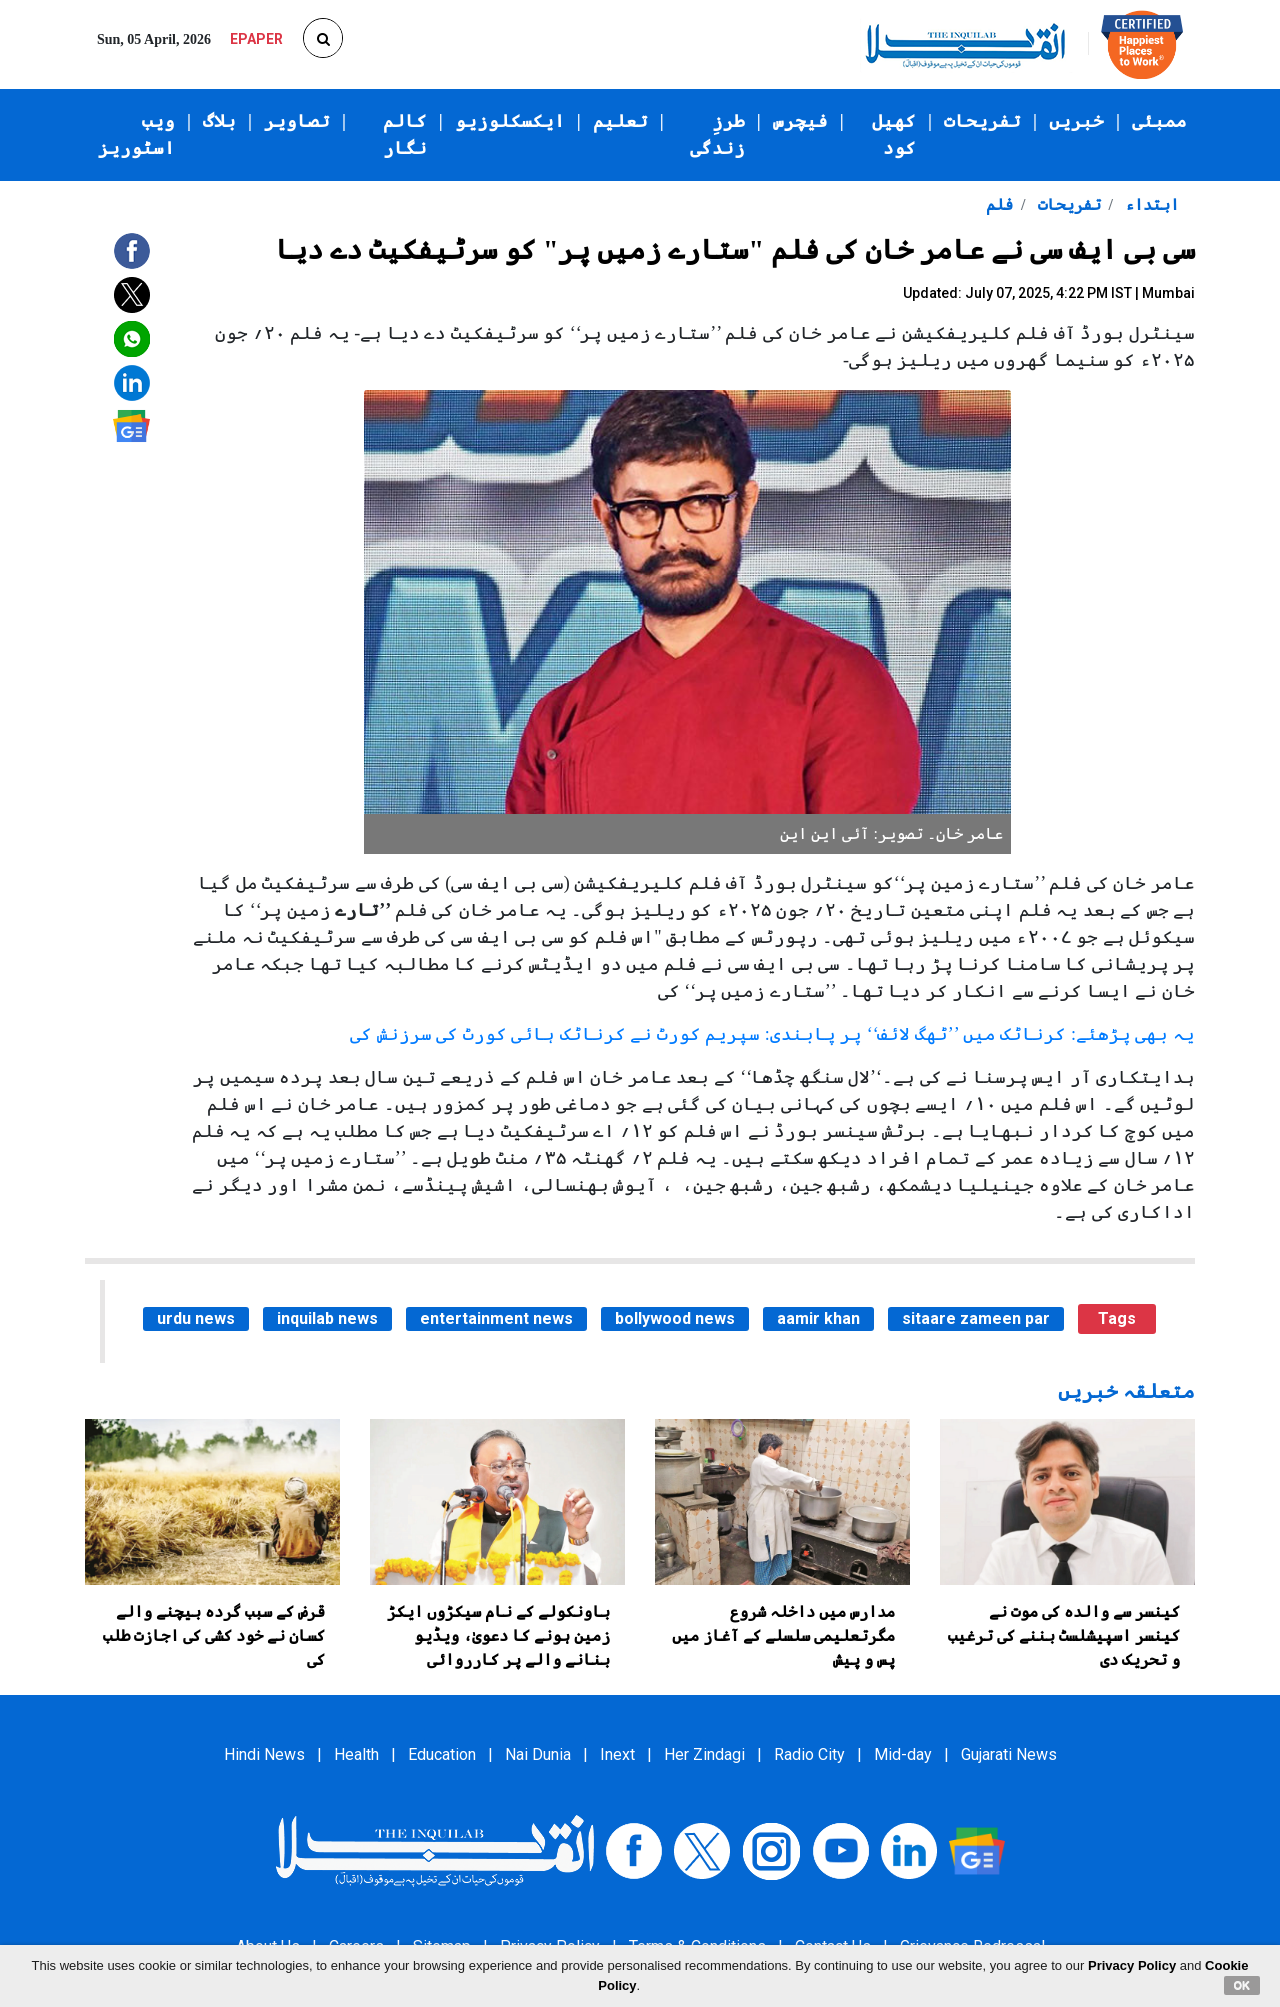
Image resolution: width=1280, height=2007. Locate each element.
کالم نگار (405, 134)
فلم (999, 204)
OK (1242, 1985)
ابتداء (1150, 204)
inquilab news (327, 1318)
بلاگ (219, 121)
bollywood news (675, 1318)
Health (356, 1754)
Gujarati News (1009, 1754)
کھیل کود (894, 134)
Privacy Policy (1132, 1965)
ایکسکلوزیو (510, 121)
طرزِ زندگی (717, 134)
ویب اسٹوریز (136, 134)
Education (442, 1754)
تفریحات (982, 121)
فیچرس (800, 121)
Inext (617, 1754)
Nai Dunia (538, 1754)
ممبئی (1159, 121)
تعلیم (620, 121)
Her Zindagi (704, 1754)
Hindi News (264, 1754)
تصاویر (297, 121)
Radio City (809, 1754)
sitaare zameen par (976, 1318)
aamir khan (818, 1318)
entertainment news (496, 1318)
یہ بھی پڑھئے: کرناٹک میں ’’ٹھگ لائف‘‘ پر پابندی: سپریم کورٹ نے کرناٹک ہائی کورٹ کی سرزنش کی (772, 1034)
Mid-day (903, 1754)
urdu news (196, 1318)
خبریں (1076, 121)
